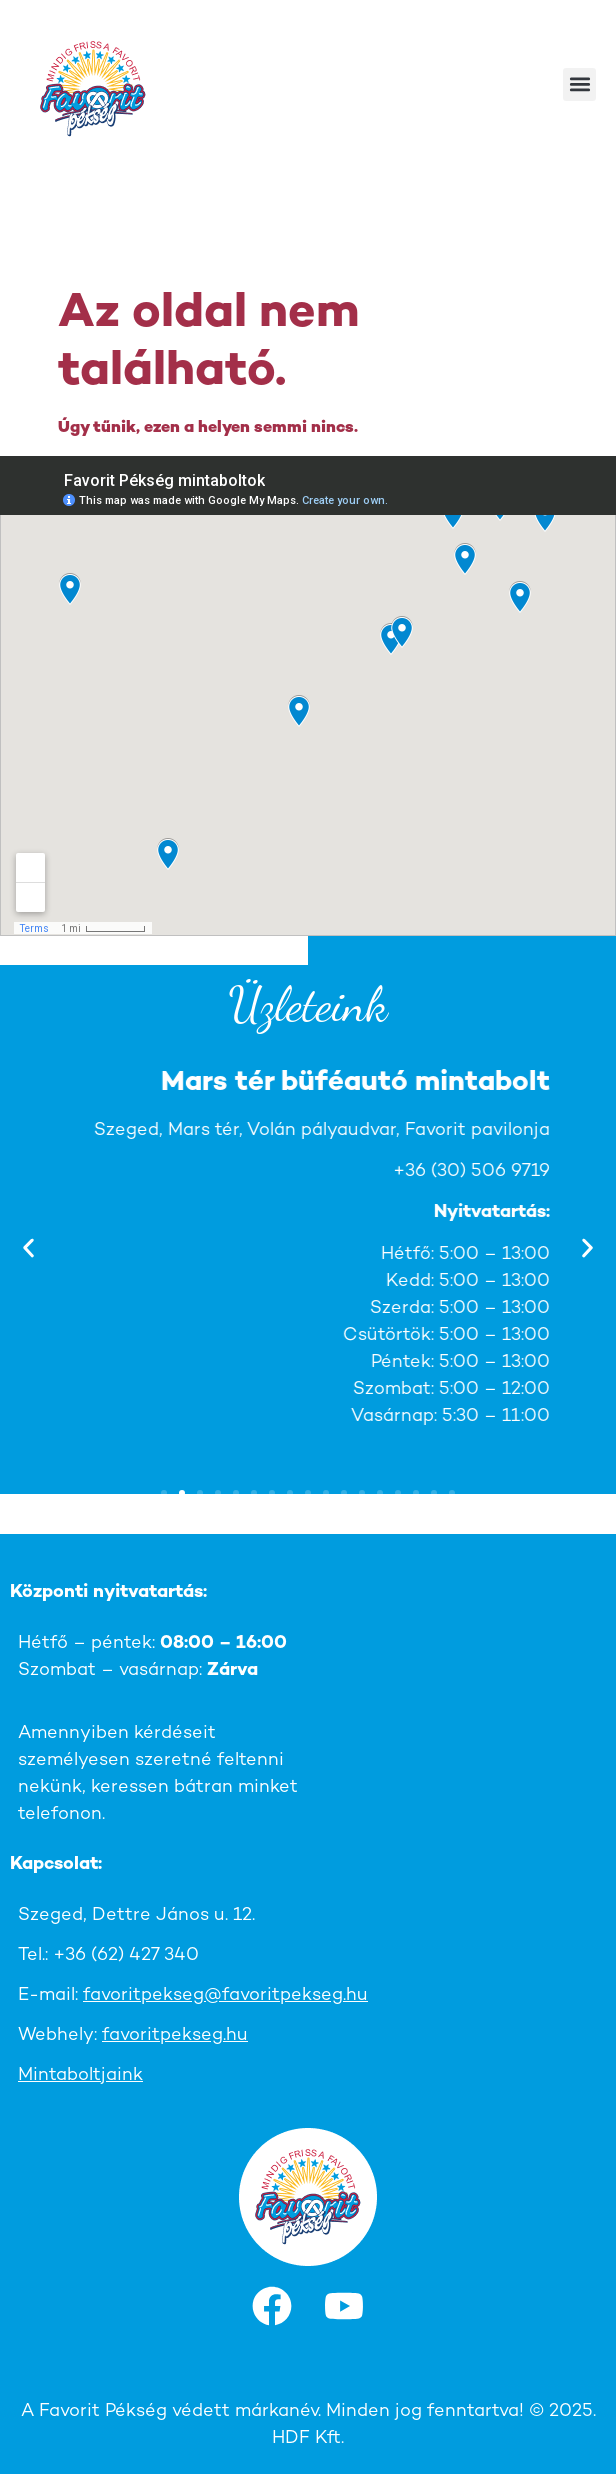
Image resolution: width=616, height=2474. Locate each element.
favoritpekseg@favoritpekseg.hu (225, 1995)
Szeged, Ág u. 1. (479, 1130)
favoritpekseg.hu (175, 2035)
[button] (579, 84)
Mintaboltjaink (80, 2075)
